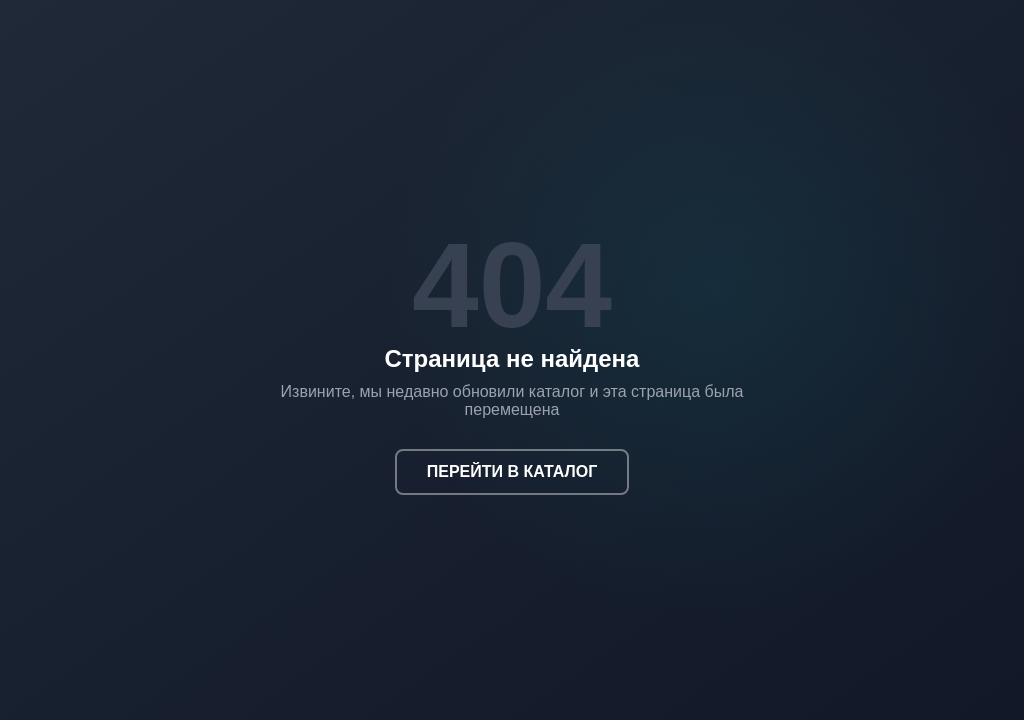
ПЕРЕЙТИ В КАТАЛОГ (512, 471)
